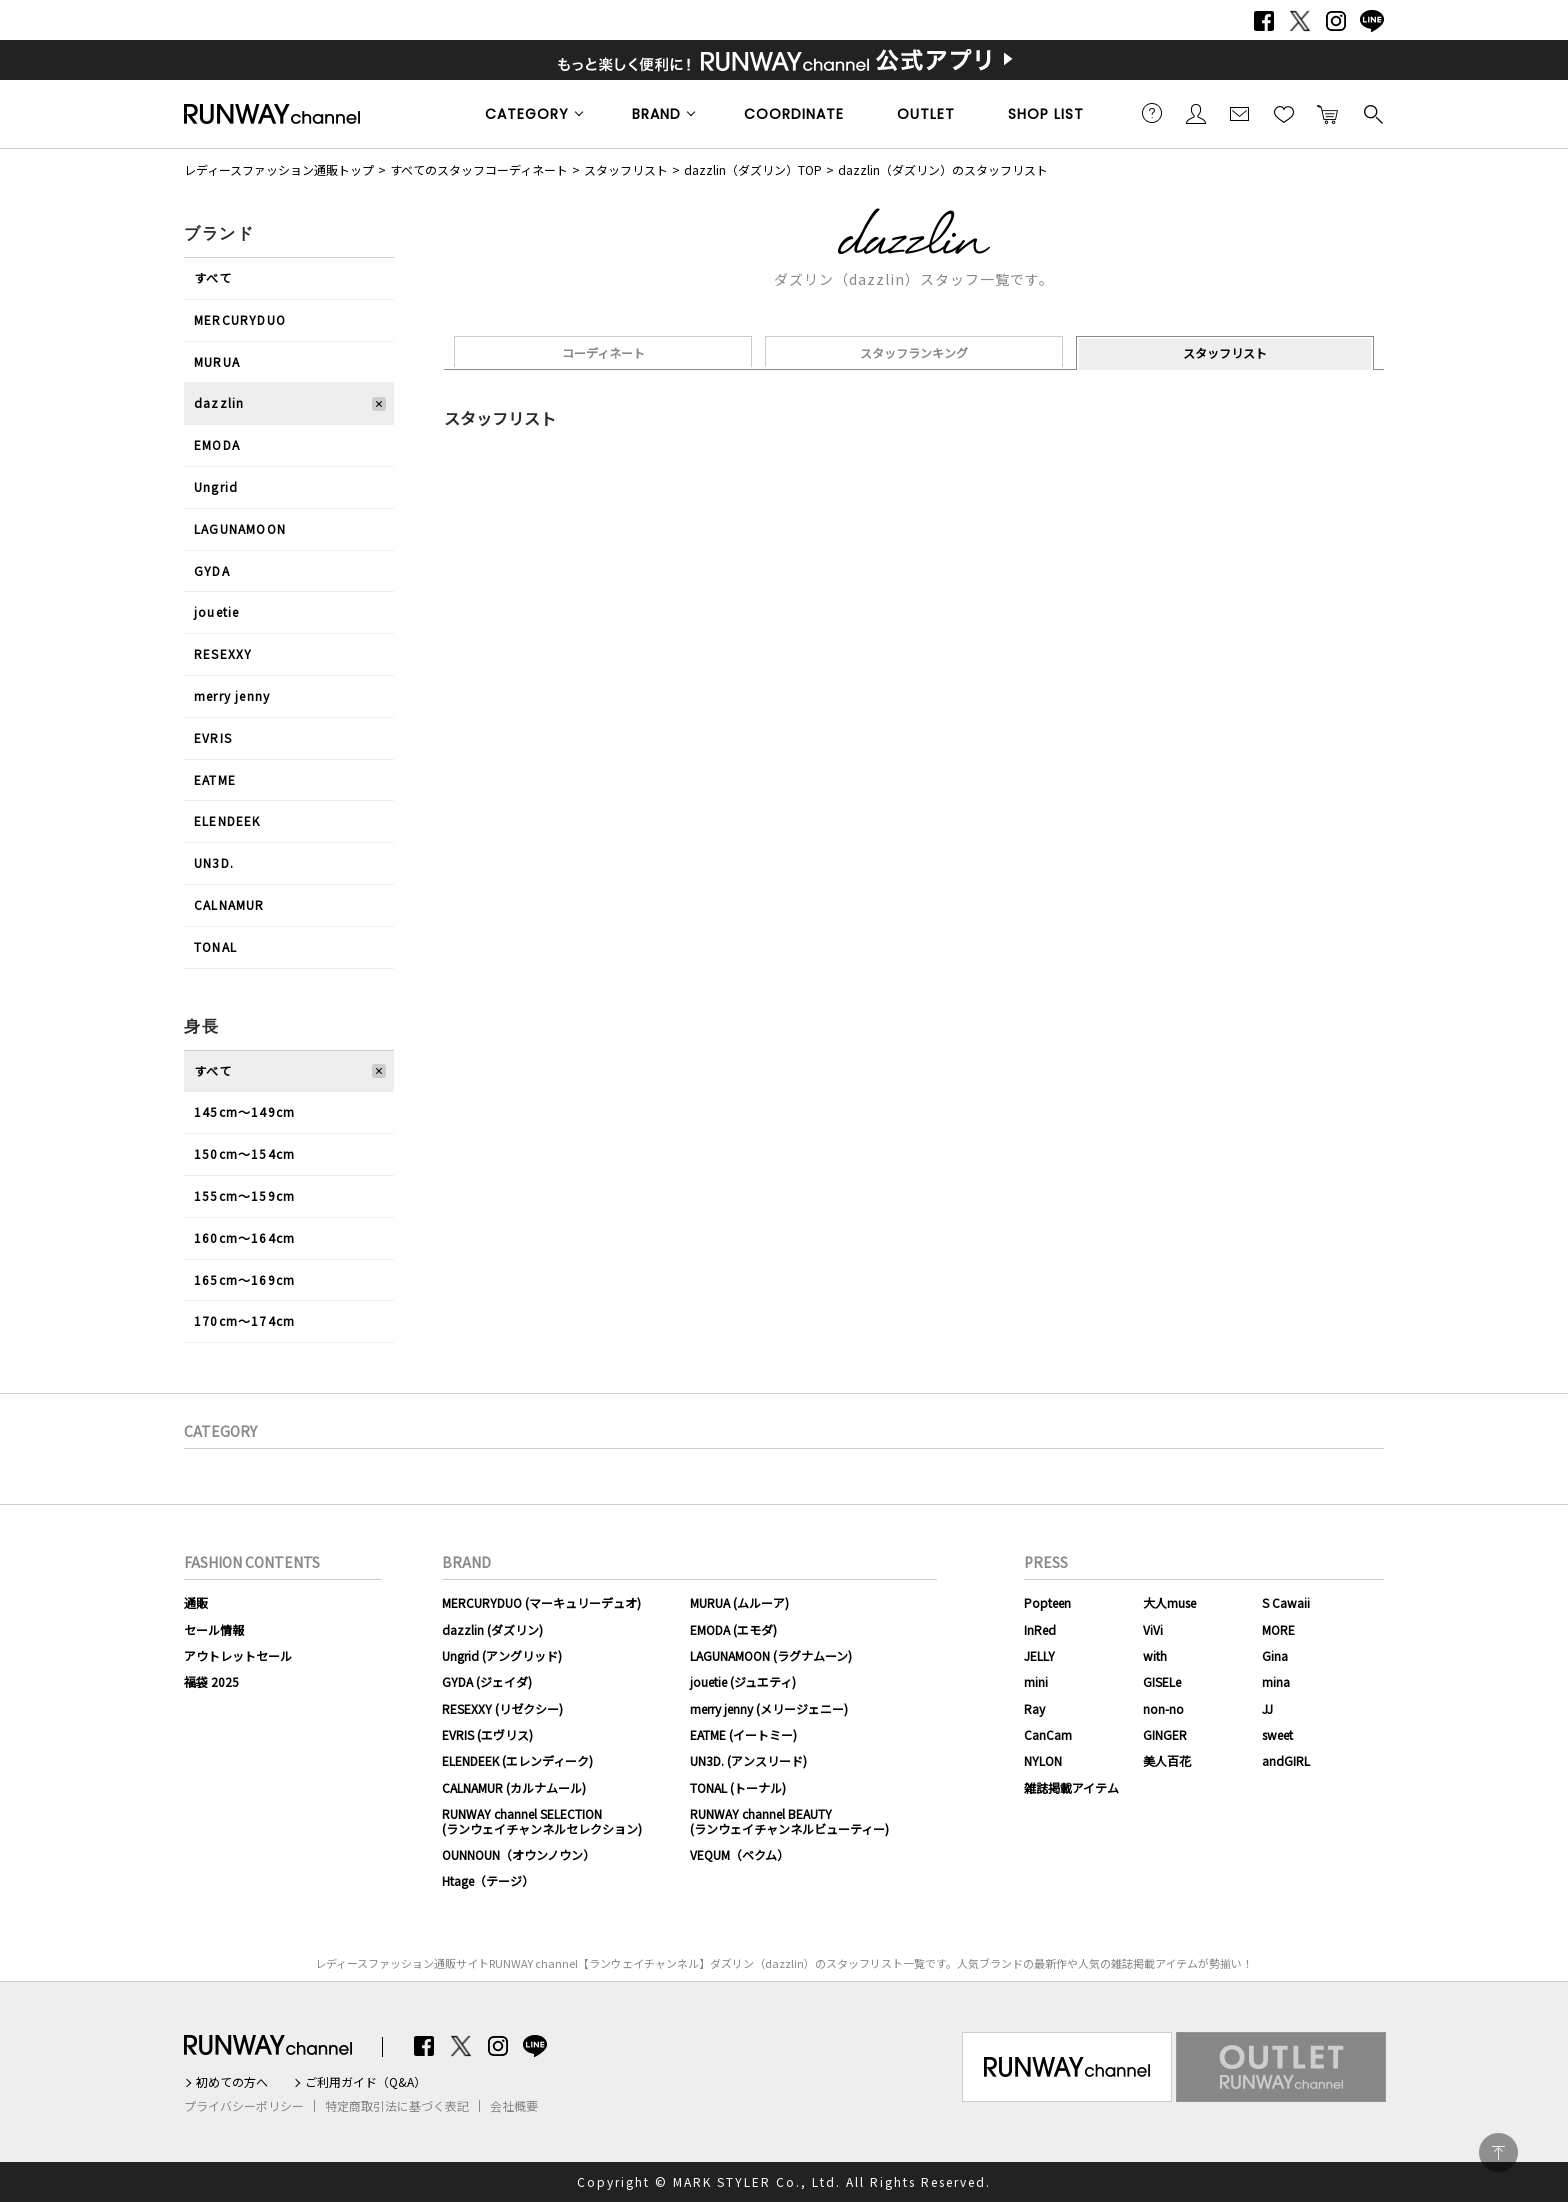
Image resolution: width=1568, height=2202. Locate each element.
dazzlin (219, 402)
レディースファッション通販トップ (279, 169)
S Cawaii (1286, 1602)
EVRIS (213, 737)
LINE (1372, 21)
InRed (1040, 1629)
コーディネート (603, 352)
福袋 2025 (211, 1681)
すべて (213, 277)
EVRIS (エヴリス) (487, 1734)
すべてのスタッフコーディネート (479, 169)
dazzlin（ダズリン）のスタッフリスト (943, 169)
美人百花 (1167, 1760)
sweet (1277, 1734)
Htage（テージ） (488, 1880)
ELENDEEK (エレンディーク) (517, 1760)
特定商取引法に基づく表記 (397, 2106)
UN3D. (214, 862)
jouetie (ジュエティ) (743, 1681)
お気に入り (1284, 113)
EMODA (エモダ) (733, 1629)
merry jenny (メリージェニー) (769, 1708)
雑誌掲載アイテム (1071, 1787)
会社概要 (514, 2106)
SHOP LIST (1046, 114)
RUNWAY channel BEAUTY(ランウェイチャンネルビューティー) (789, 1820)
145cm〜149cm (244, 1111)
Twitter (1300, 21)
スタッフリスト (626, 169)
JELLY (1039, 1655)
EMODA (217, 444)
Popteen (1047, 1602)
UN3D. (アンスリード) (748, 1760)
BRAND (656, 114)
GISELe (1162, 1681)
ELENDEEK (227, 820)
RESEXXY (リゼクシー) (502, 1708)
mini (1036, 1681)
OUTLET (926, 114)
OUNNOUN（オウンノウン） (518, 1854)
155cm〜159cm (244, 1195)
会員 (1196, 113)
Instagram (1336, 21)
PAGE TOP (1498, 2152)
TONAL (215, 946)
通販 (196, 1602)
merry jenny (232, 695)
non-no (1163, 1708)
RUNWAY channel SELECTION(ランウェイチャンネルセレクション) (542, 1820)
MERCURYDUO (240, 319)
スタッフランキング (914, 352)
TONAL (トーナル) (738, 1787)
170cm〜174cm (244, 1320)
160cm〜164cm (244, 1237)
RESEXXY (223, 653)
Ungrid (216, 486)
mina (1276, 1681)
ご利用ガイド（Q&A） (365, 2082)
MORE (1278, 1629)
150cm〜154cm (244, 1153)
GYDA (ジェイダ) (487, 1681)
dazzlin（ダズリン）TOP (753, 169)
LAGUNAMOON (240, 528)
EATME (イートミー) (743, 1734)
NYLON (1043, 1760)
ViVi (1153, 1629)
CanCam (1048, 1734)
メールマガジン (1240, 113)
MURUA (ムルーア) (739, 1602)
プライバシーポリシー (244, 2106)
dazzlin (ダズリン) (492, 1629)
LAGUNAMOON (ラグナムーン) (771, 1655)
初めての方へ (232, 2082)
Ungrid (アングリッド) (502, 1655)
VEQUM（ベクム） (739, 1854)
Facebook (1264, 21)
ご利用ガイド (1152, 113)
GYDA (212, 570)
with (1155, 1655)
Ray (1034, 1708)
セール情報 (214, 1629)
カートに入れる (1328, 113)
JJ (1267, 1708)
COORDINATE (794, 114)
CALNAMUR (229, 904)
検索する (1372, 113)
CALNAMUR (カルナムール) (514, 1787)
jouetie (216, 611)
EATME (215, 779)
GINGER (1165, 1734)
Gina (1275, 1655)
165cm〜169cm (244, 1279)
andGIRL (1286, 1760)
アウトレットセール (238, 1655)
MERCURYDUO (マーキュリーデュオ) (541, 1602)
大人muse (1169, 1602)
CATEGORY (527, 114)
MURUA (217, 361)
